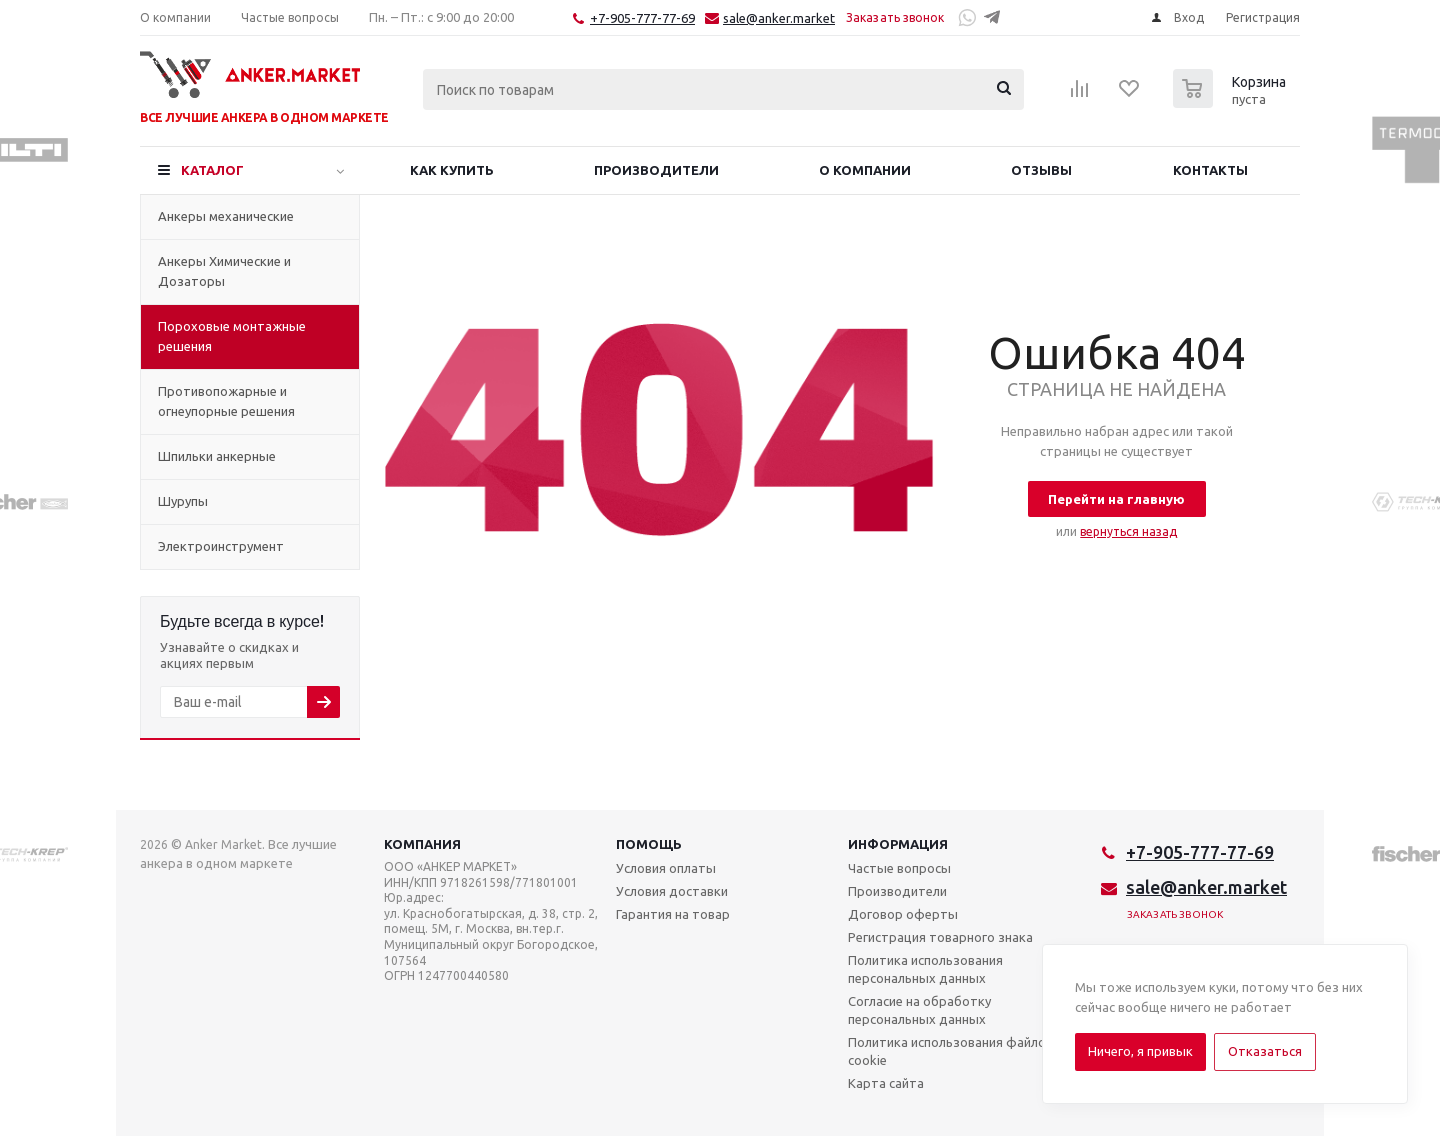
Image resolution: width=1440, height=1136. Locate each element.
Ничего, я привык (1140, 1051)
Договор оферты (903, 914)
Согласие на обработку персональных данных (919, 1010)
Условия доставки (672, 891)
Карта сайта (886, 1083)
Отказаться (1265, 1051)
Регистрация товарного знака (940, 937)
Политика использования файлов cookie (950, 1051)
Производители (897, 891)
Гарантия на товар (673, 914)
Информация (898, 844)
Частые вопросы (899, 868)
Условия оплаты (666, 868)
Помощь (649, 844)
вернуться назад (1128, 531)
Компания (422, 844)
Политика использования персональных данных (925, 969)
